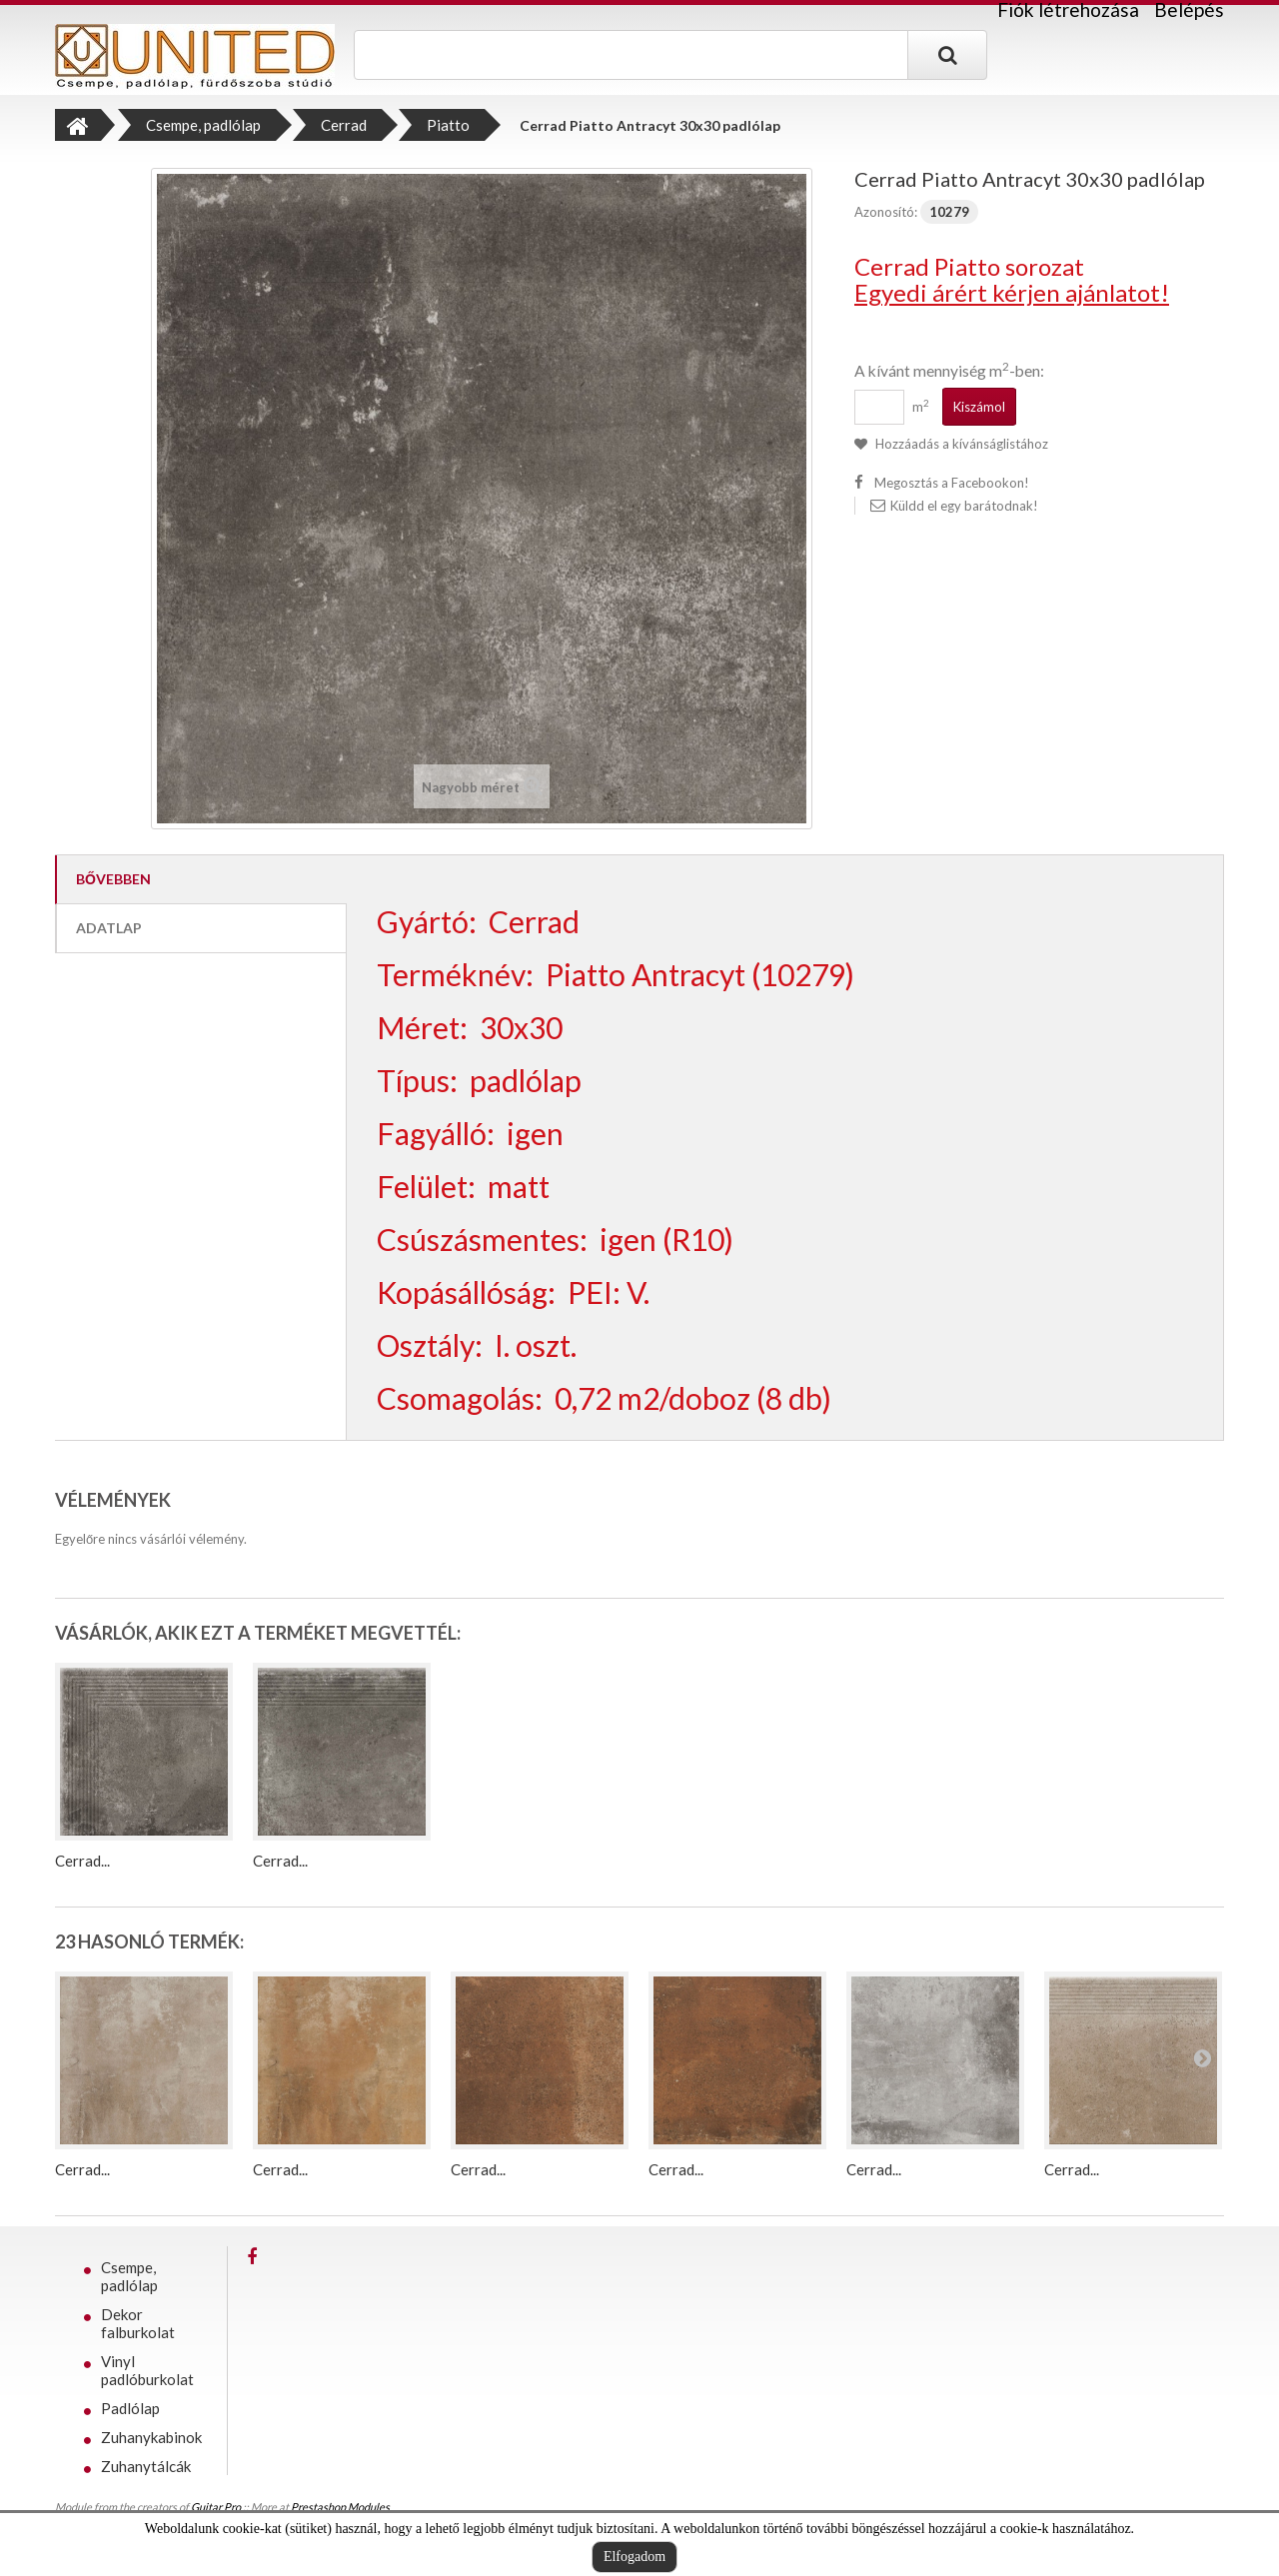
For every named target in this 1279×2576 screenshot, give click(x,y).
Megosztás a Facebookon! (951, 483)
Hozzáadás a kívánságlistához (960, 444)
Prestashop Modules (340, 2506)
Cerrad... (82, 1861)
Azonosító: (885, 212)
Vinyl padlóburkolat (147, 2370)
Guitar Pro (216, 2506)
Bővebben (113, 878)
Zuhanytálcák (146, 2466)
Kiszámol (979, 407)
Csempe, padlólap (129, 2276)
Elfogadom (634, 2556)
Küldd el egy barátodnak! (964, 506)
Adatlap (109, 927)
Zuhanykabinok (151, 2437)
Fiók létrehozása (1068, 10)
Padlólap (130, 2408)
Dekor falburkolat (138, 2323)
